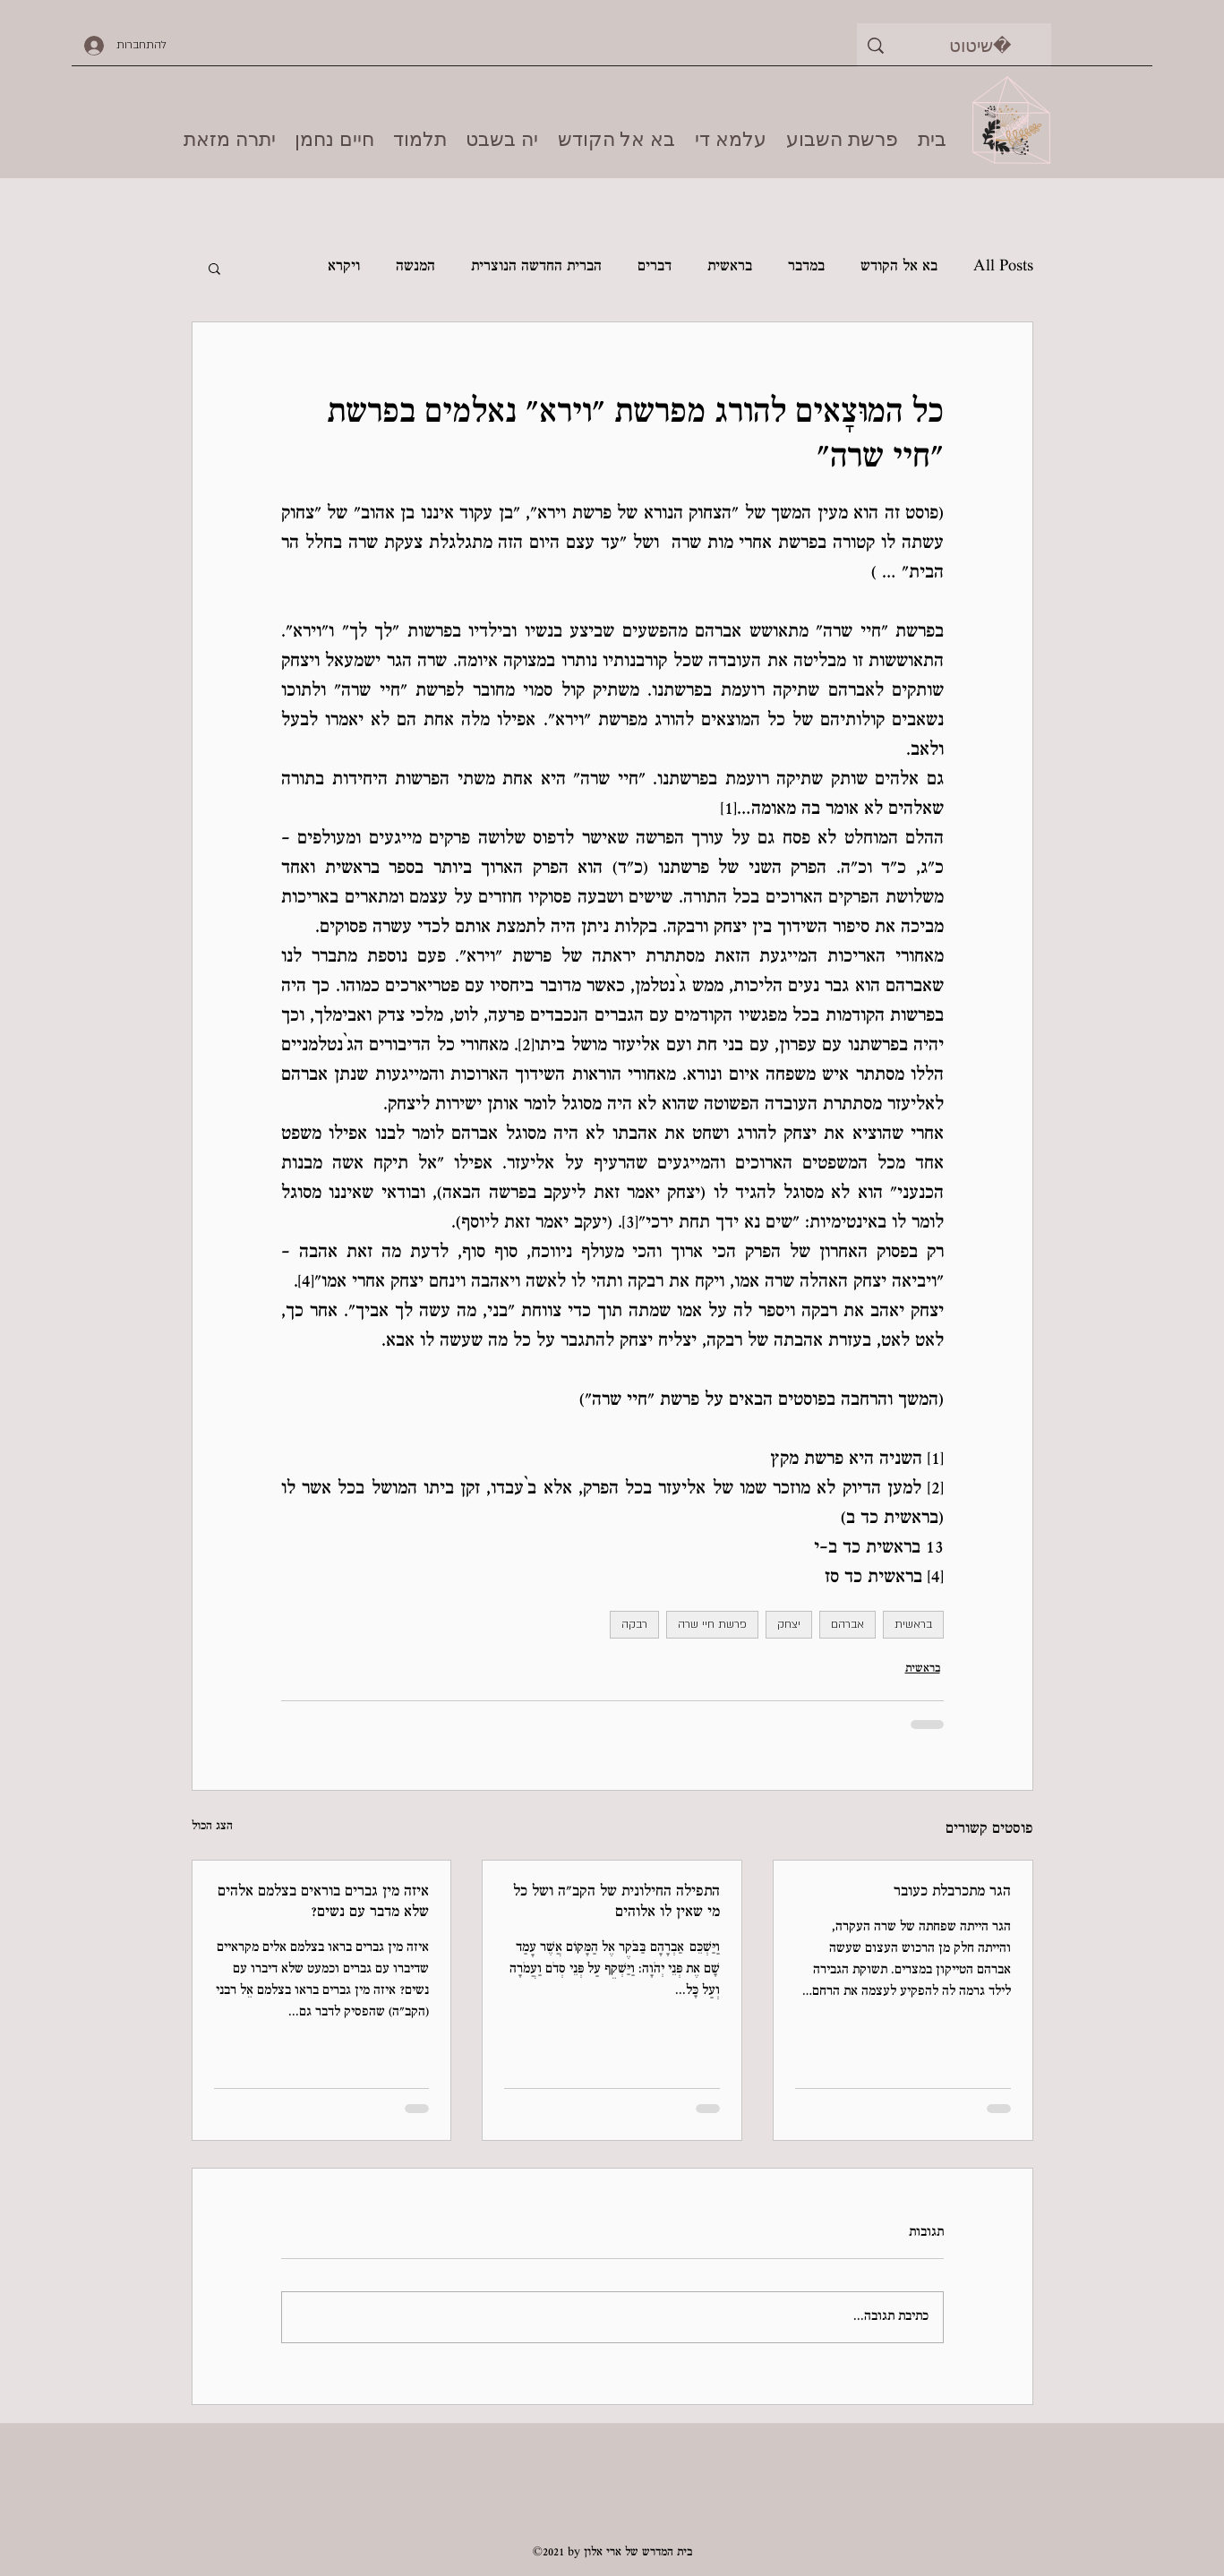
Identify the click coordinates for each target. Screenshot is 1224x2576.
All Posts (1003, 267)
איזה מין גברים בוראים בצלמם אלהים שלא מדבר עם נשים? (323, 1902)
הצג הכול (212, 1826)
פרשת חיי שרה (712, 1624)
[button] (214, 268)
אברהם (847, 1624)
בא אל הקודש (898, 267)
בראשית (729, 267)
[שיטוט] (980, 45)
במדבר (806, 267)
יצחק (788, 1624)
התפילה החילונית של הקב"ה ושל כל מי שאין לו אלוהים (616, 1902)
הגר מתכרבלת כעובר (952, 1892)
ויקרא (344, 267)
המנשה (415, 267)
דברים (655, 267)
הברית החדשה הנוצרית (536, 267)
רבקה (634, 1624)
